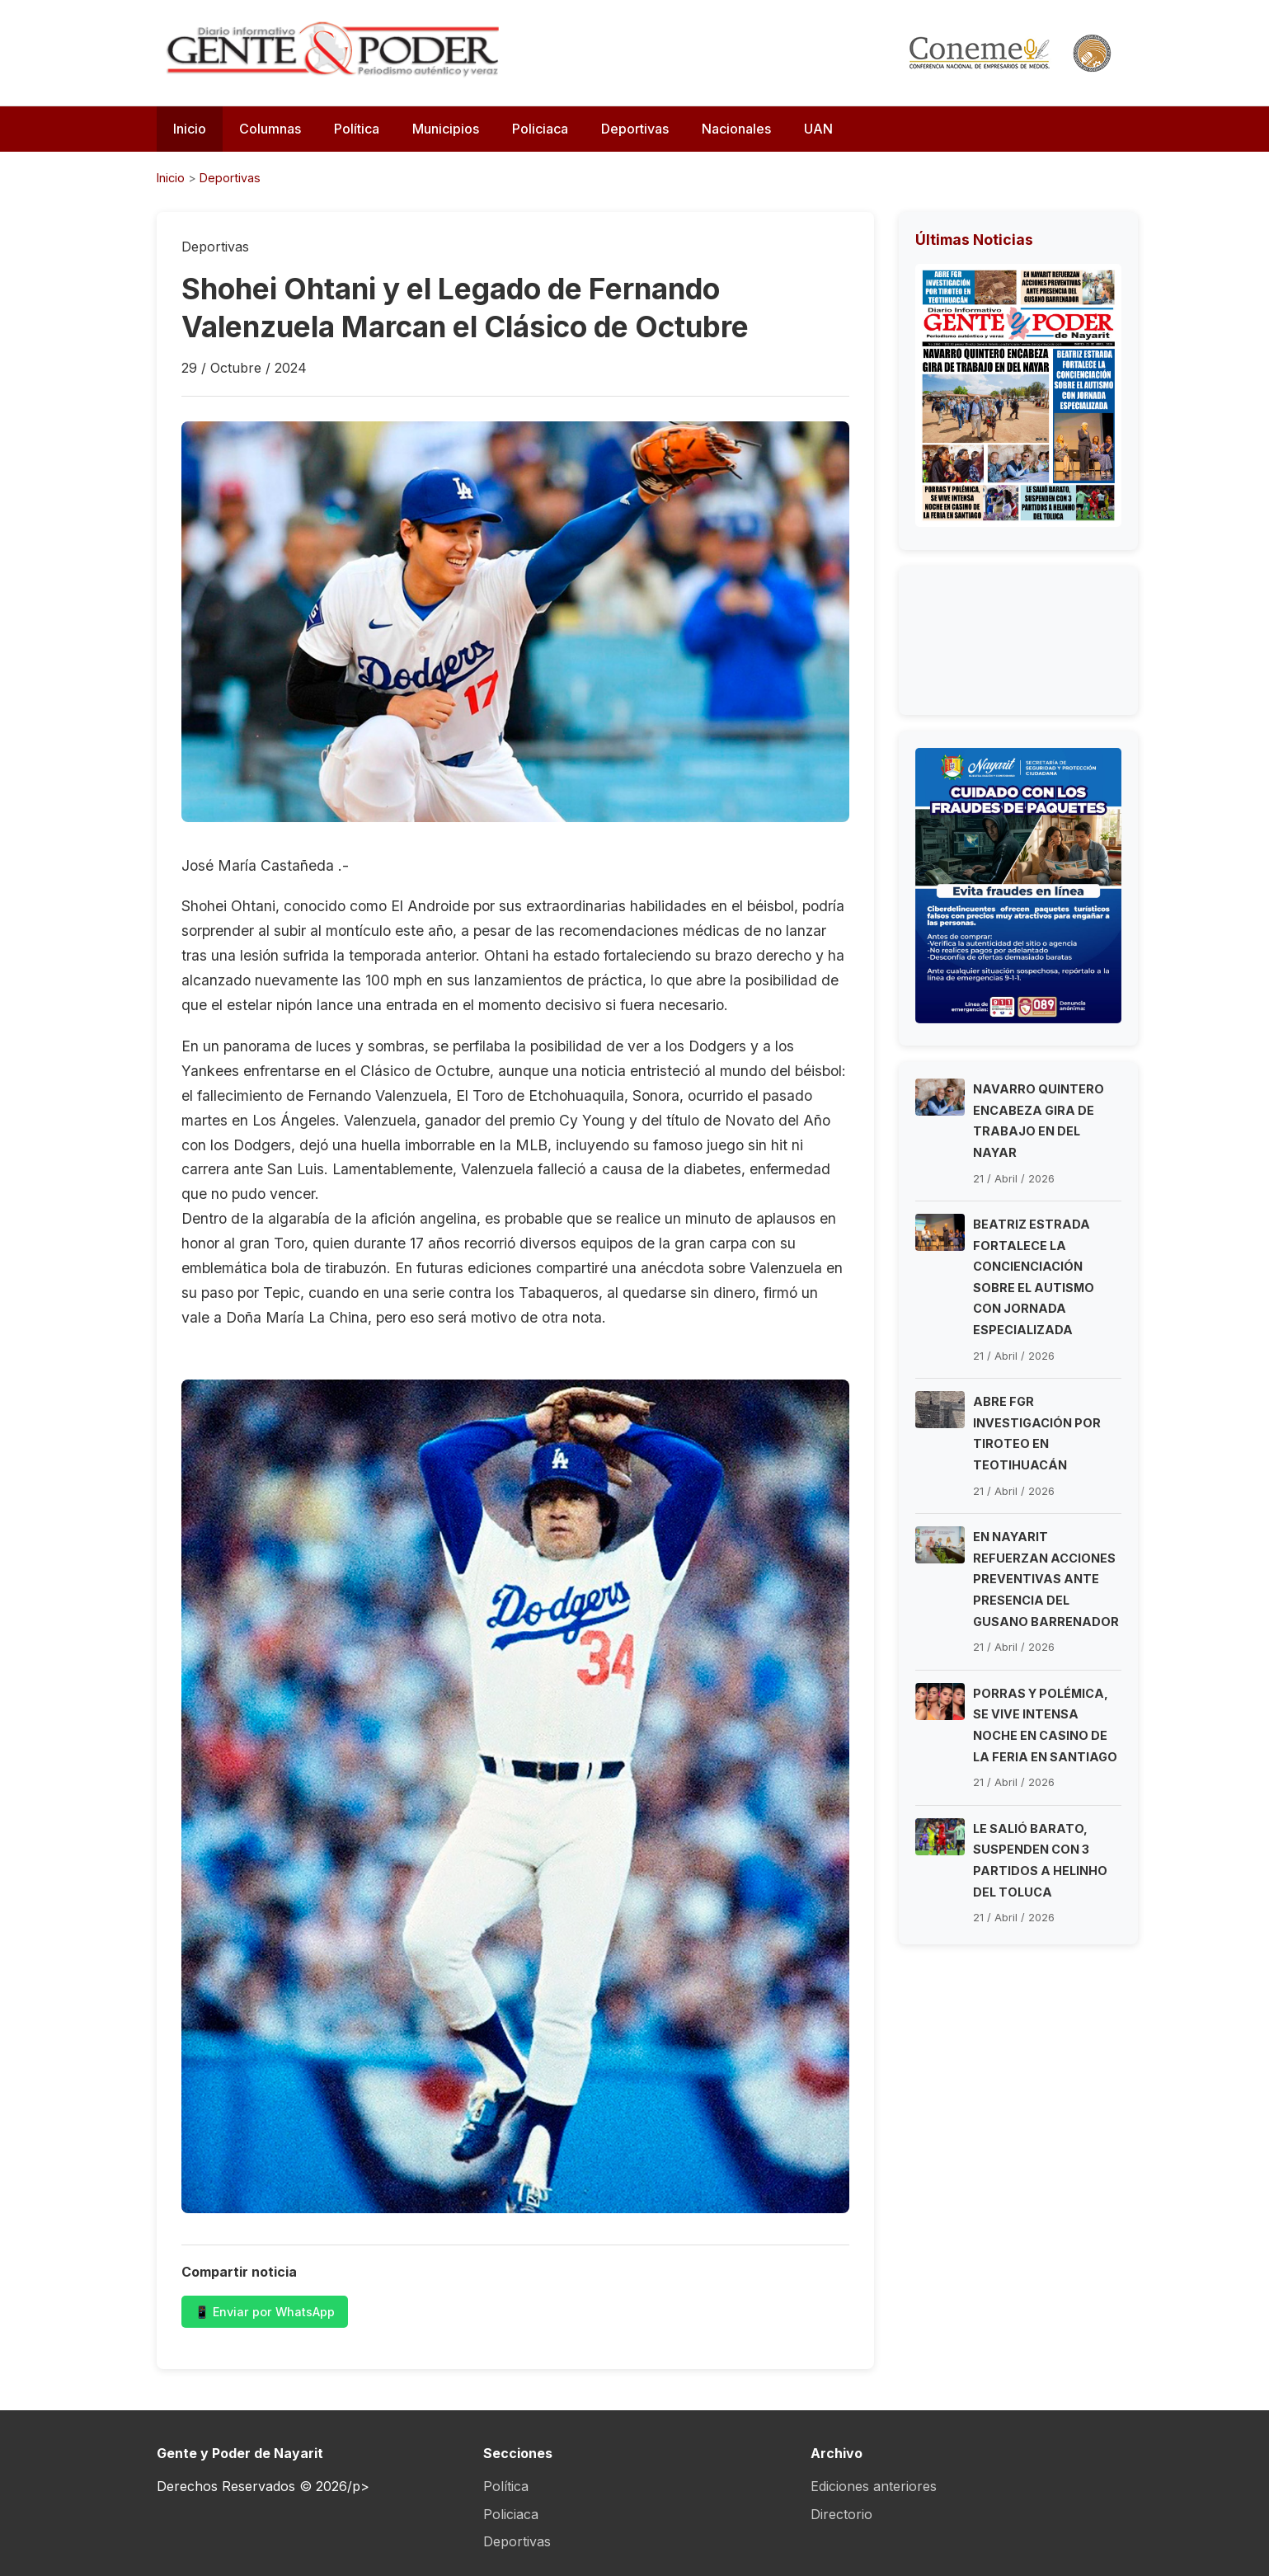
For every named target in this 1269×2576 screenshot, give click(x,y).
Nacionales (736, 128)
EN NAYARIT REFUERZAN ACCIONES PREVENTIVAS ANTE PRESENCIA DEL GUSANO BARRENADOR (1046, 1579)
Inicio (189, 128)
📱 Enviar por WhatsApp (265, 2312)
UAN (818, 128)
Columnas (270, 128)
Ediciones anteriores (874, 2486)
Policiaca (540, 128)
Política (356, 128)
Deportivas (635, 128)
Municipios (445, 128)
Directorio (841, 2514)
